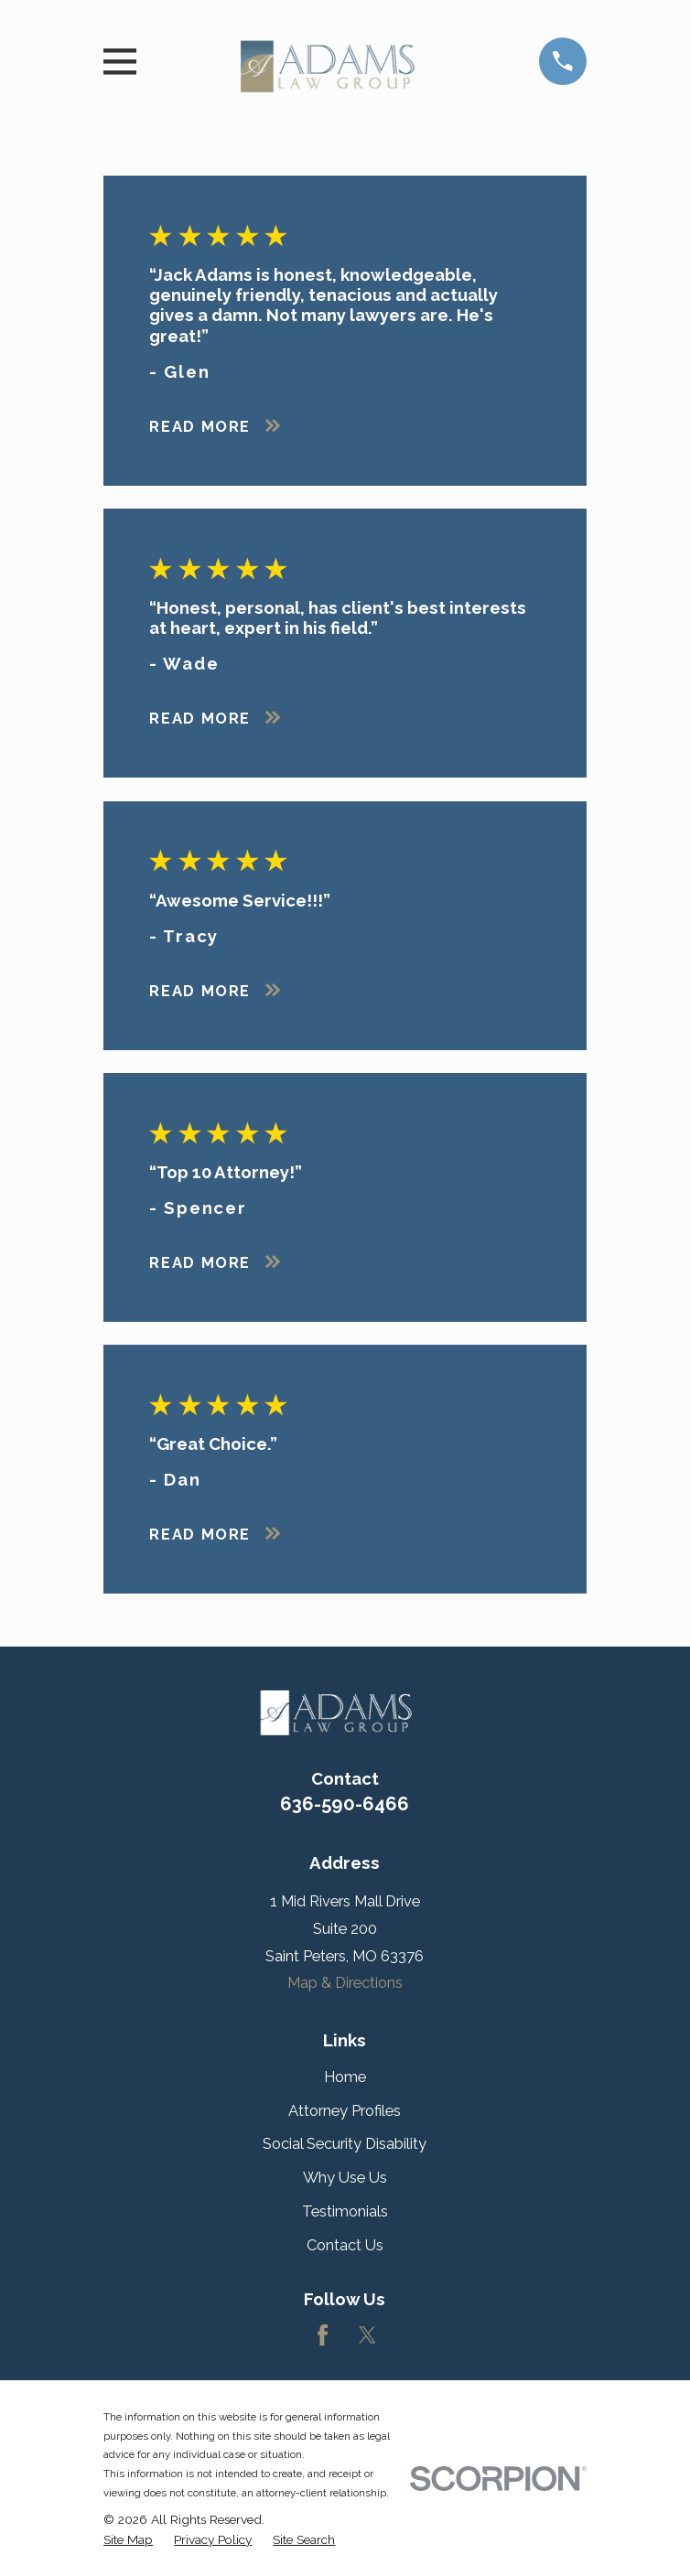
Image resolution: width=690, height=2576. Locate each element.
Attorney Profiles (344, 2110)
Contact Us (345, 2245)
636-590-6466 (344, 1804)
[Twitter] (367, 2334)
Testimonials (345, 2211)
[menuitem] (128, 2540)
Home (345, 2076)
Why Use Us (345, 2177)
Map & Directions (345, 1982)
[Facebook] (322, 2334)
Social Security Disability (344, 2143)
